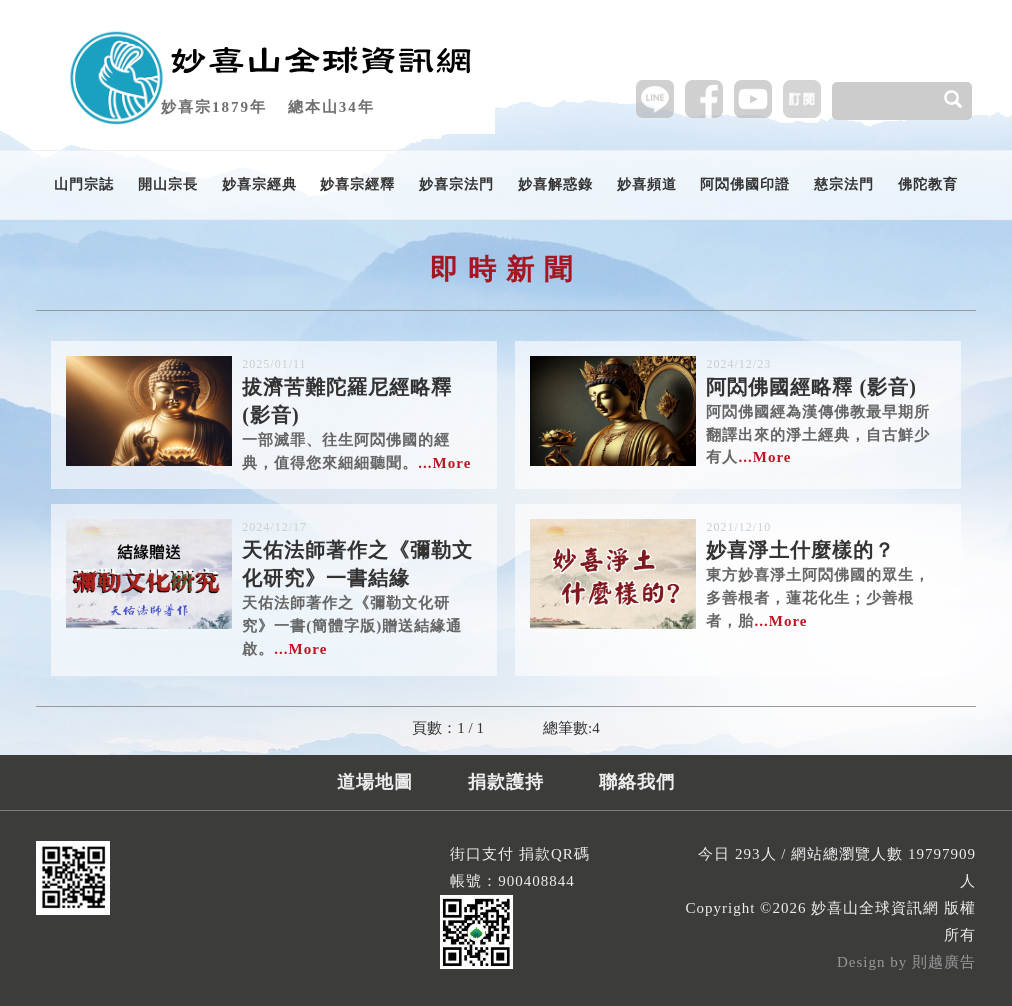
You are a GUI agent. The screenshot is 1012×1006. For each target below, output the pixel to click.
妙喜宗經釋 (357, 184)
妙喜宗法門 (456, 184)
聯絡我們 (637, 782)
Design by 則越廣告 (906, 962)
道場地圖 (375, 782)
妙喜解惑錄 (555, 184)
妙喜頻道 (647, 184)
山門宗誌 (84, 184)
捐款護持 (506, 782)
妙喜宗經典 (259, 184)
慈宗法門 (844, 184)
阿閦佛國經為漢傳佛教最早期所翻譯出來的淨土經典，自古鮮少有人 (826, 410)
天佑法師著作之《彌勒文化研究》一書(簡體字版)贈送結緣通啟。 (362, 587)
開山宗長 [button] (168, 184)
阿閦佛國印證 (745, 184)
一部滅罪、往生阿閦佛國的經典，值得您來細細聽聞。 (362, 413)
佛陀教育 (928, 184)
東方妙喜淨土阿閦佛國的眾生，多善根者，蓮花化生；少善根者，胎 (826, 573)
